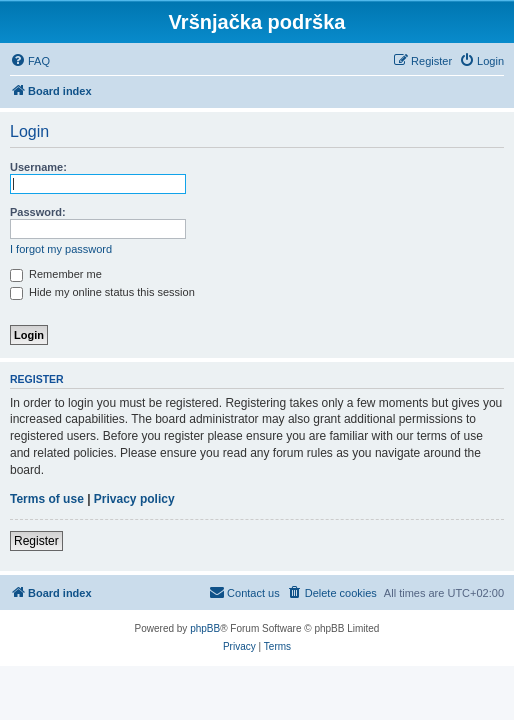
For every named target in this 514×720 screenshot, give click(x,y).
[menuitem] (30, 61)
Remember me (56, 274)
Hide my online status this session (102, 292)
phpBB (205, 628)
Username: (38, 167)
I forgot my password (61, 249)
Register (36, 541)
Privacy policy (134, 499)
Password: (38, 212)
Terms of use (47, 499)
